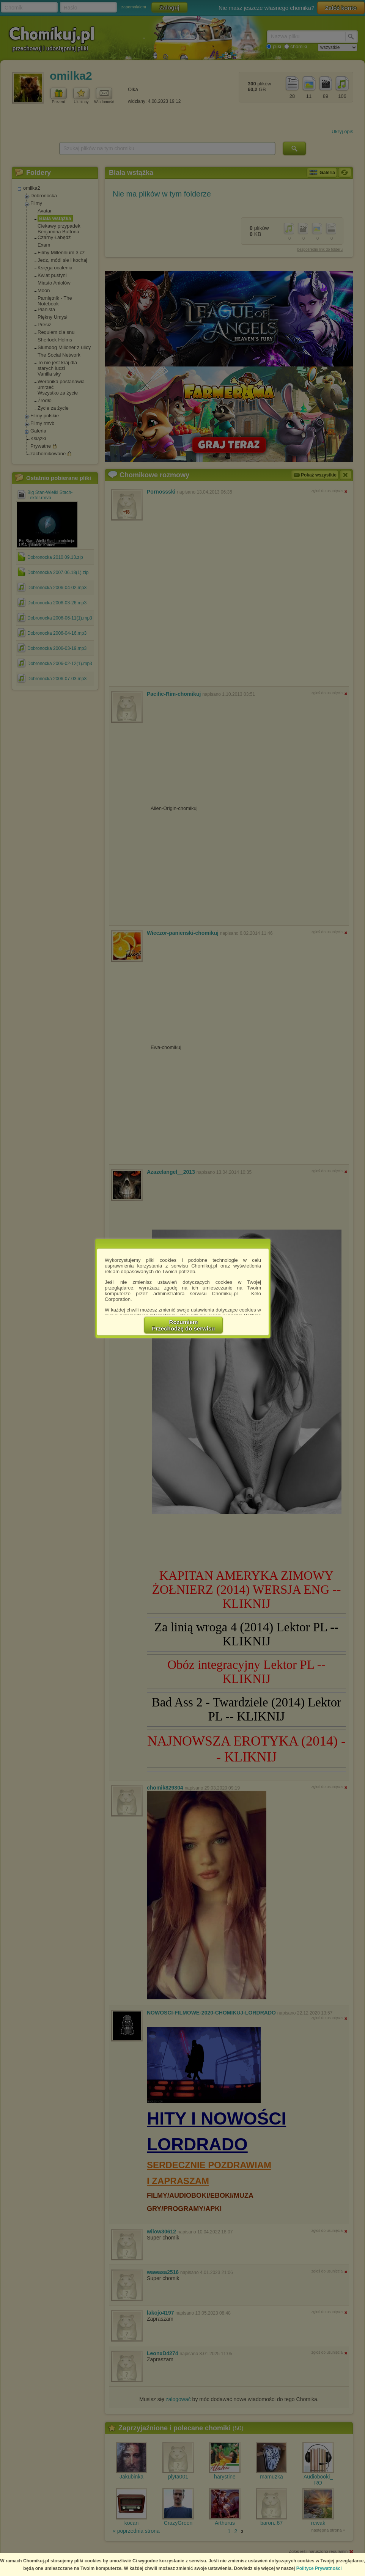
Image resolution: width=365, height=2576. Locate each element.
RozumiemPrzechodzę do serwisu (183, 1325)
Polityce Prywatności (319, 2568)
